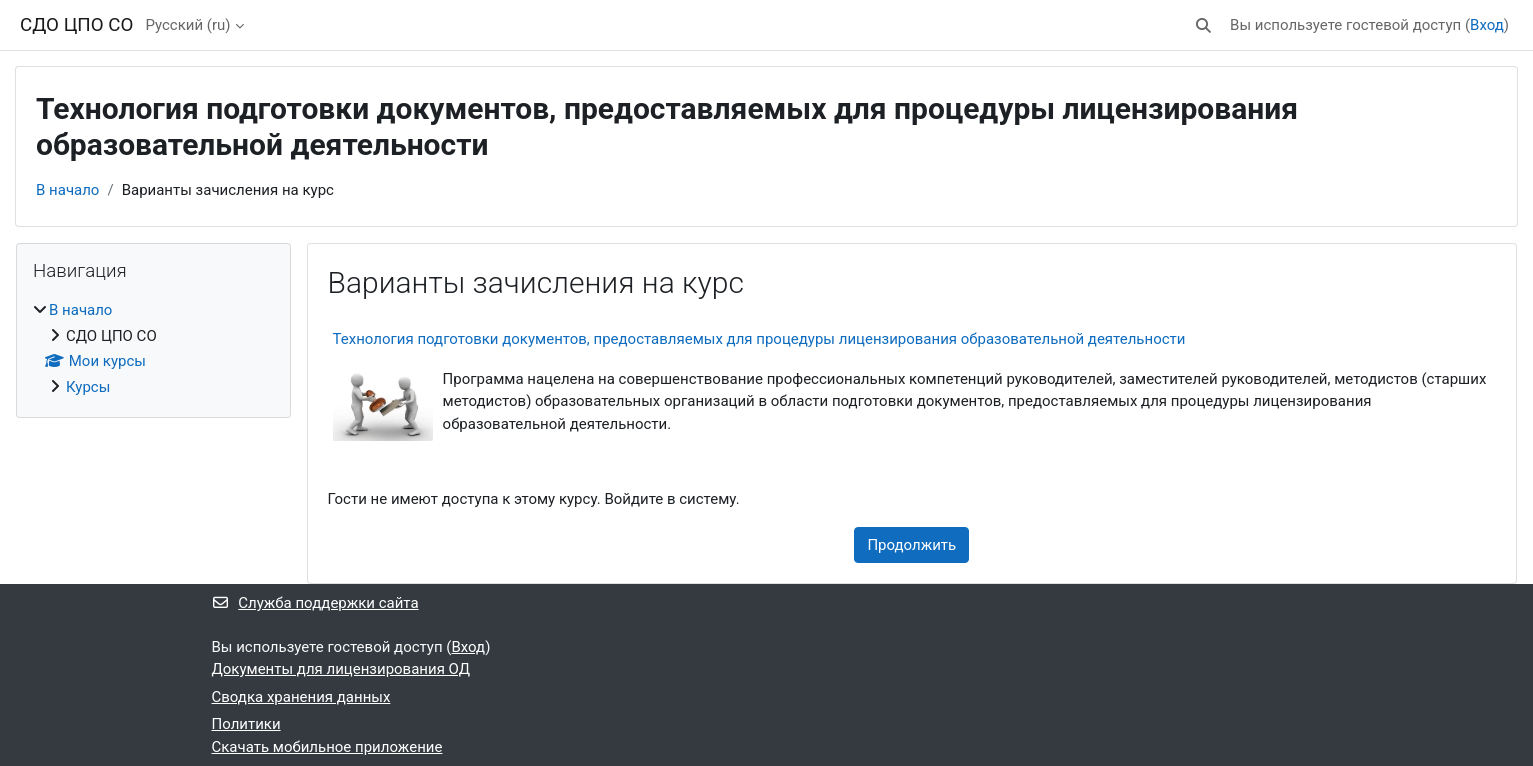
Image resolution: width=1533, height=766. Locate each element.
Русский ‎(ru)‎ (187, 25)
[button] (1203, 25)
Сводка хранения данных (301, 697)
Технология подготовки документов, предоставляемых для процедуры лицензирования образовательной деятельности (759, 339)
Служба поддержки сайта (315, 603)
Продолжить (911, 545)
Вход (1487, 25)
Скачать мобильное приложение (327, 747)
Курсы (88, 387)
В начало (67, 190)
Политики (246, 724)
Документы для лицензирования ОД (341, 669)
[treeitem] (153, 348)
